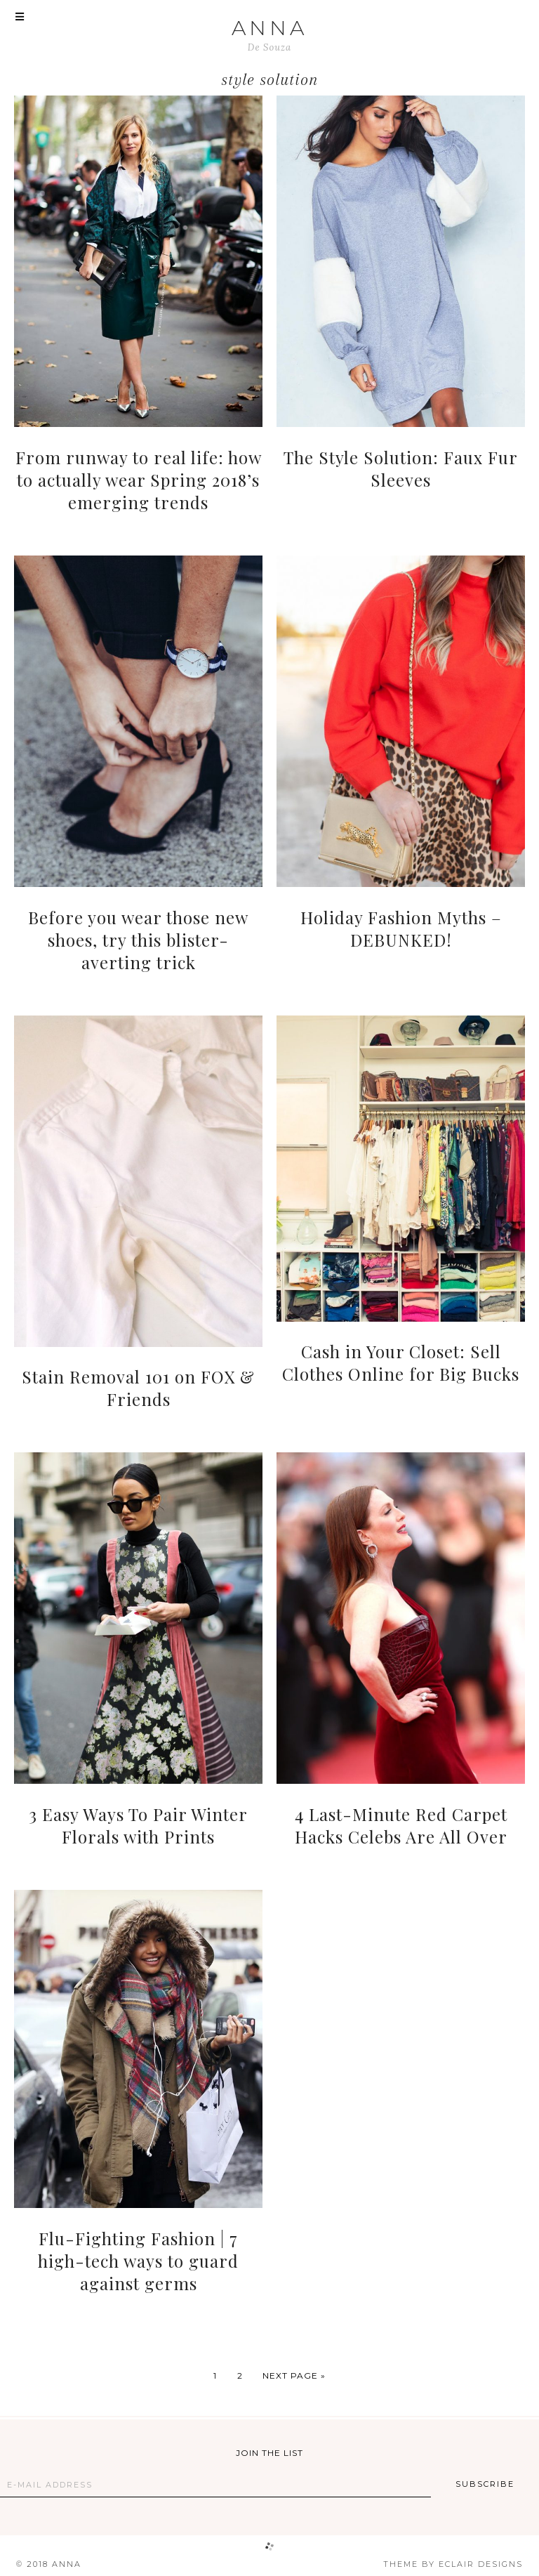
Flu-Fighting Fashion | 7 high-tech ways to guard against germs (138, 2260)
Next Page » (294, 2375)
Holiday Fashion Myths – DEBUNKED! (401, 928)
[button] (20, 17)
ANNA (269, 27)
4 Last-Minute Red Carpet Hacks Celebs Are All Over (401, 1825)
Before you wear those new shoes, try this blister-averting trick (138, 939)
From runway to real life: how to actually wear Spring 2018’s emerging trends (138, 479)
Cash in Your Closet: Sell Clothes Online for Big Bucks (400, 1362)
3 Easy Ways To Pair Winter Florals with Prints (138, 1825)
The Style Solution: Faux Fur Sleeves (401, 468)
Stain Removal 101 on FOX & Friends (138, 1387)
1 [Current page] (215, 2375)
